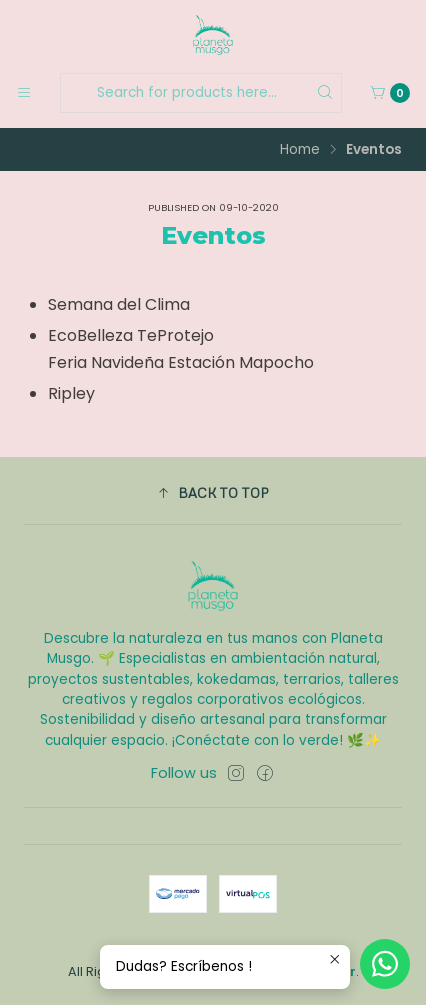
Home (300, 150)
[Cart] (390, 93)
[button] (213, 493)
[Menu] (24, 93)
